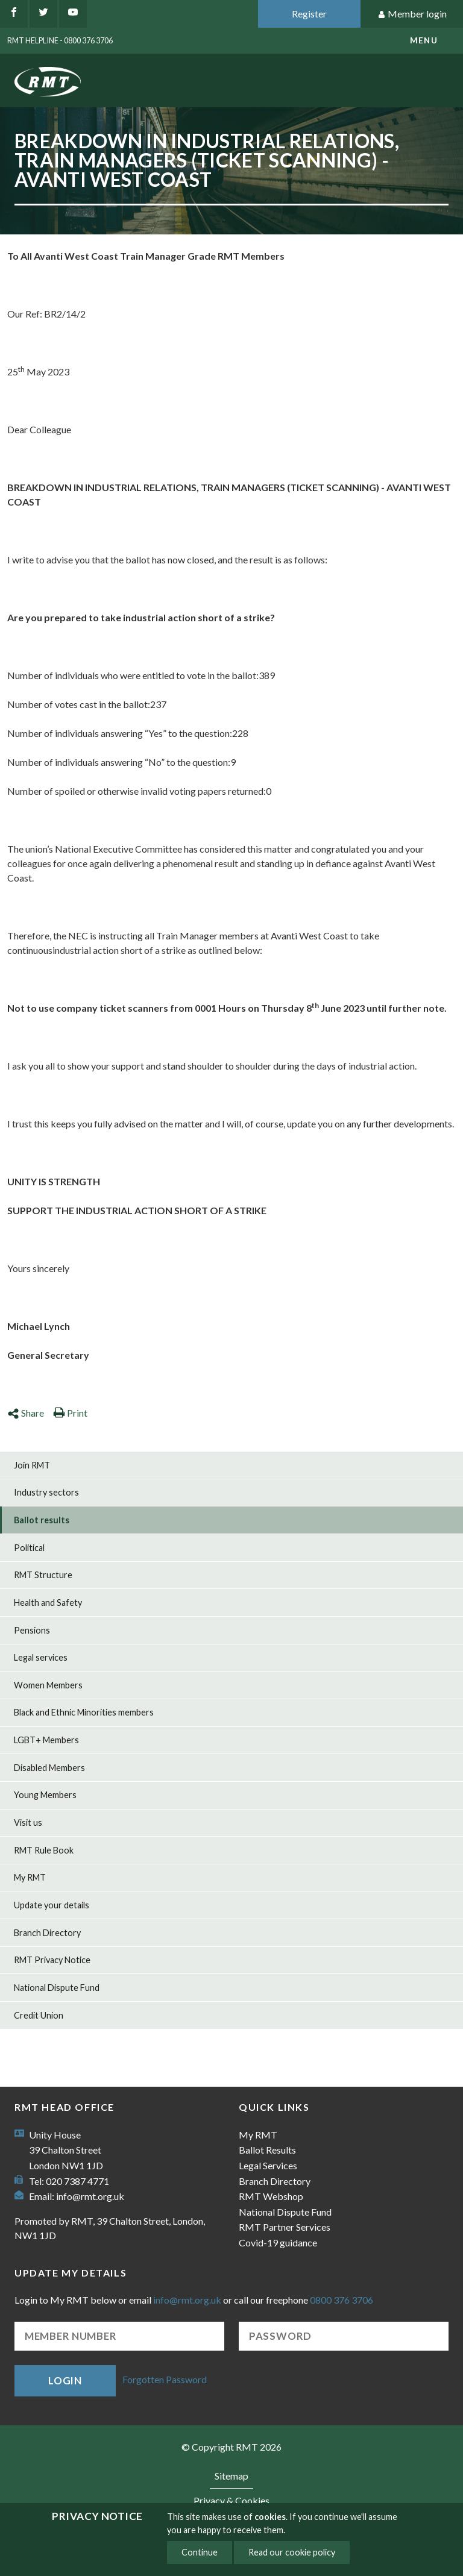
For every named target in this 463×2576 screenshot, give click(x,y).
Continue (199, 2552)
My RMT (30, 1877)
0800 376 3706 (341, 2299)
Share (25, 1412)
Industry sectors (46, 1492)
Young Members (45, 1795)
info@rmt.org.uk (90, 2196)
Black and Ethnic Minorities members (84, 1712)
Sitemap (231, 2475)
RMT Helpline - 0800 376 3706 (60, 40)
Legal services (41, 1657)
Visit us (28, 1822)
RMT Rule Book (44, 1850)
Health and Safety (48, 1602)
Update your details (51, 1905)
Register (309, 13)
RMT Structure (43, 1575)
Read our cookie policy (291, 2552)
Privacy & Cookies (231, 2500)
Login (65, 2380)
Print (70, 1412)
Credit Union (38, 2015)
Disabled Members (49, 1768)
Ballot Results (267, 2149)
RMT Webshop (271, 2196)
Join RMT (32, 1465)
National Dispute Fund (56, 1987)
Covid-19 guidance (278, 2242)
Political (29, 1548)
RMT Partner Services (284, 2227)
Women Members (48, 1685)
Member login (412, 14)
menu (424, 40)
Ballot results (41, 1520)
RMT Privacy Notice (52, 1960)
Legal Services (268, 2165)
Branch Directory (47, 1933)
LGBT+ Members (46, 1740)
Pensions (32, 1630)
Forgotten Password (164, 2379)
